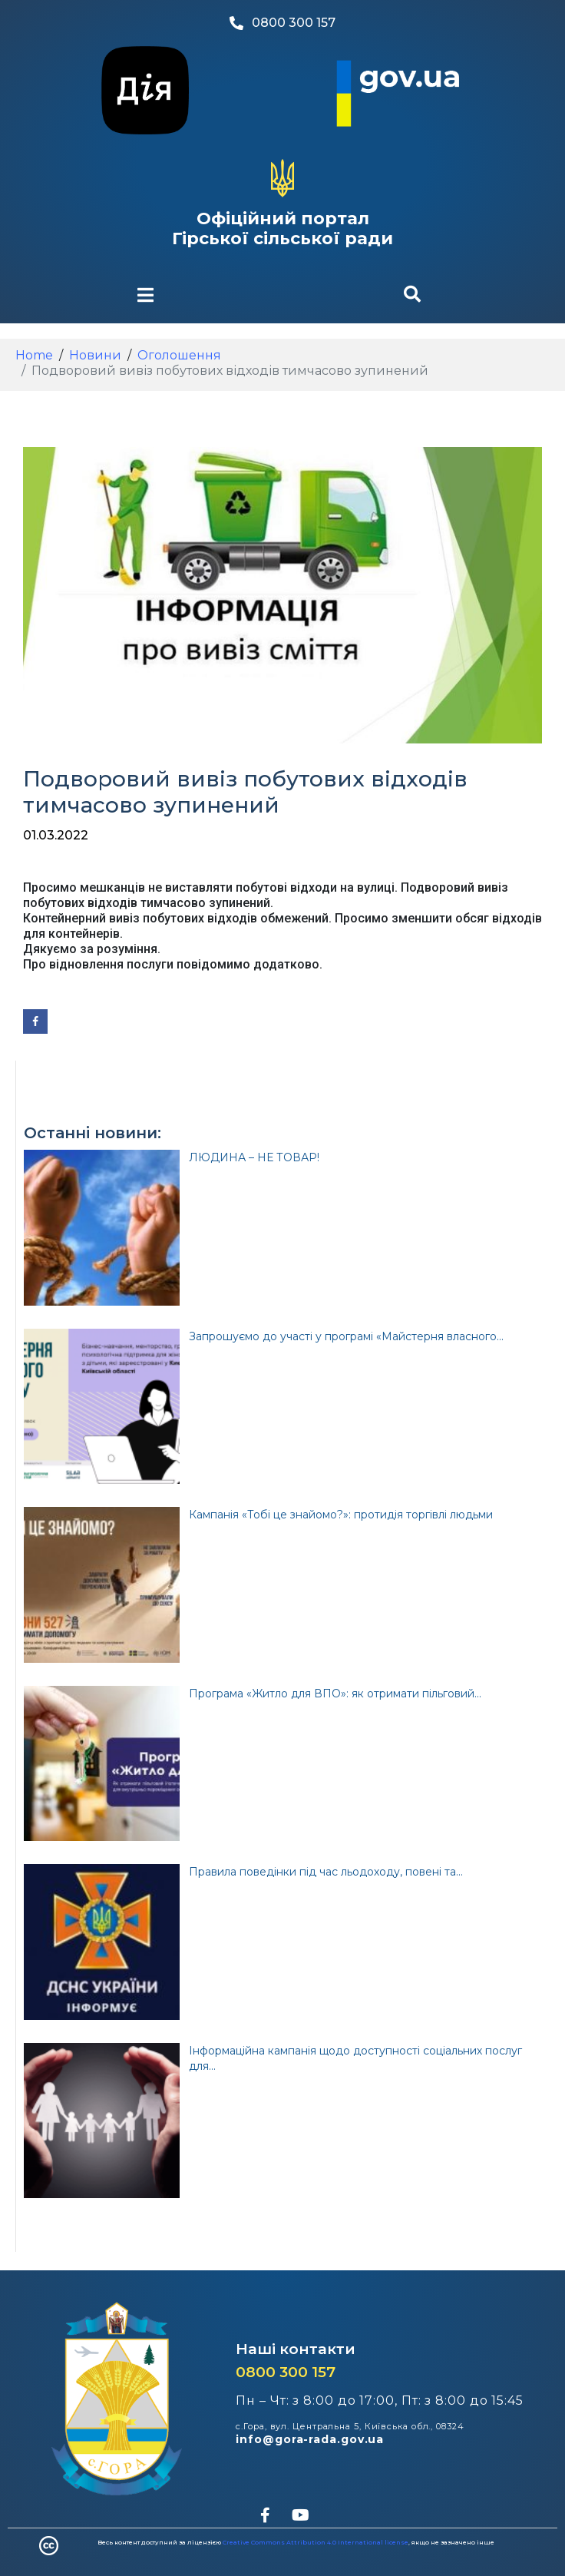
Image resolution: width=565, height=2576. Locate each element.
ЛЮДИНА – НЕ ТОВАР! (254, 1157)
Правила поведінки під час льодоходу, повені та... (326, 1872)
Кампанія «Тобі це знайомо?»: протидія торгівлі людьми (341, 1514)
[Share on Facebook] (35, 1021)
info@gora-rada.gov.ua (310, 2439)
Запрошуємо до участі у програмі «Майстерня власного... (346, 1336)
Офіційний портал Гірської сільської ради (282, 228)
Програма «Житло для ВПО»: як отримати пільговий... (335, 1693)
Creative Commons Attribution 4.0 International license (315, 2542)
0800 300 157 (285, 2372)
